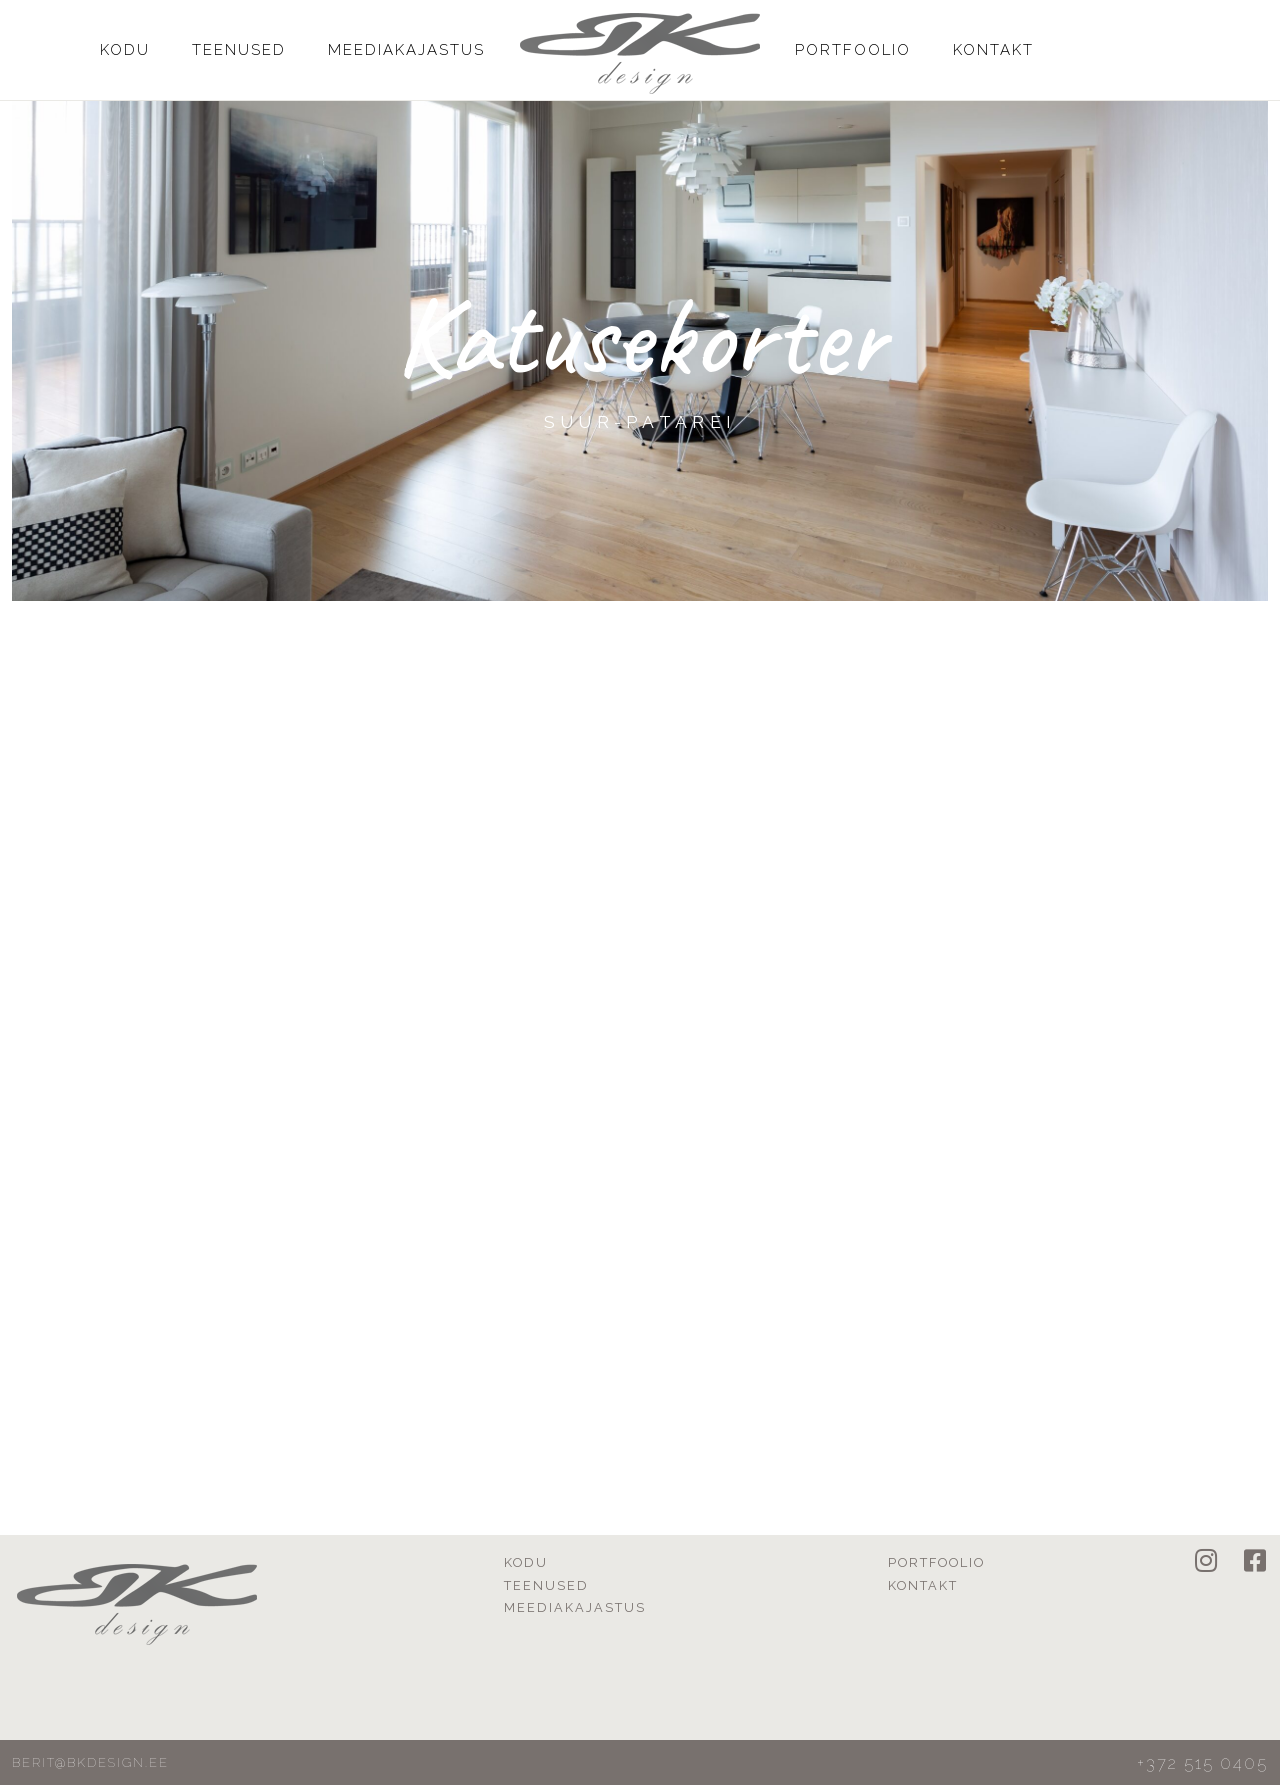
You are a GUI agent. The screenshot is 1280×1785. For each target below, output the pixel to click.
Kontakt (993, 50)
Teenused (239, 50)
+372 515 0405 (1202, 1763)
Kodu (125, 50)
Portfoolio (853, 50)
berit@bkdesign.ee (90, 1762)
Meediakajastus (406, 50)
